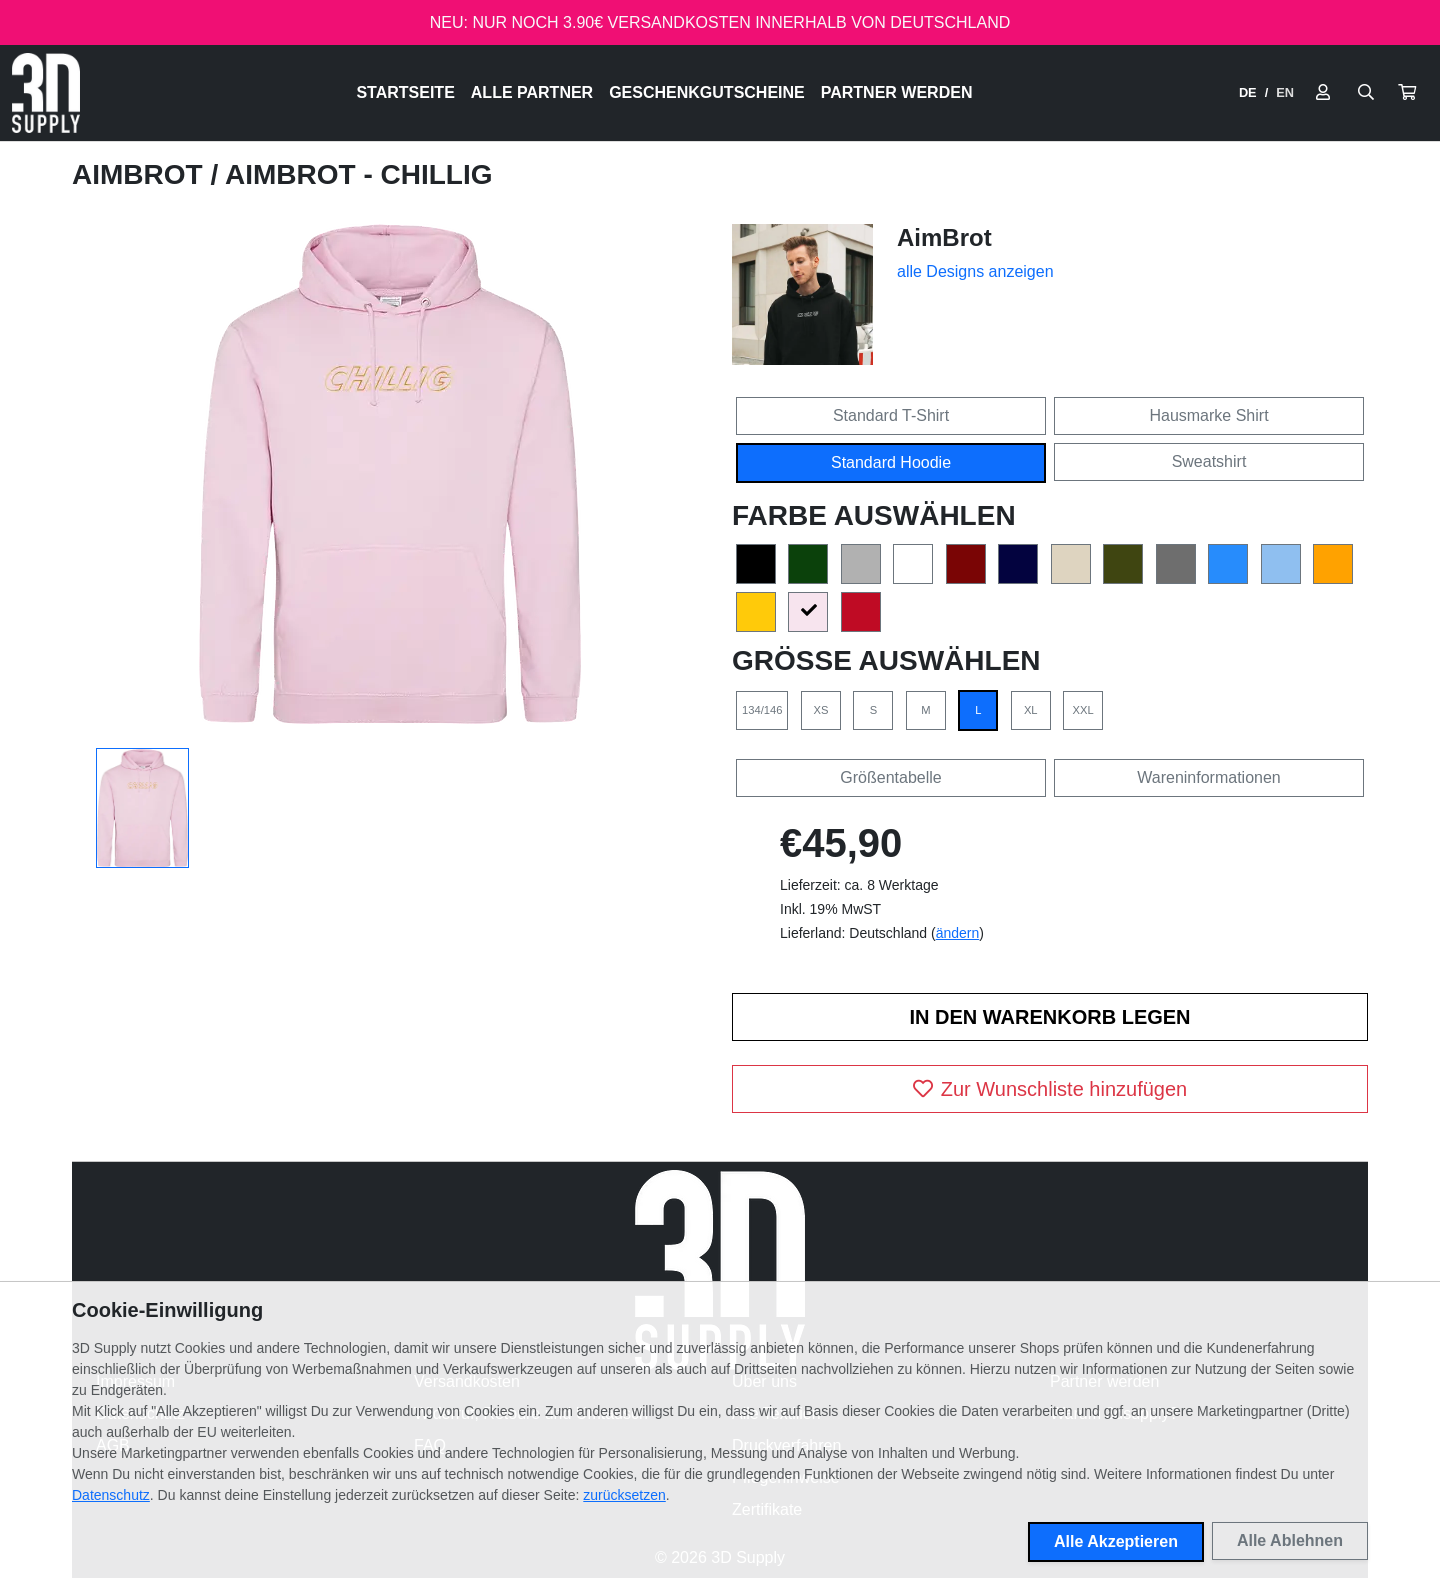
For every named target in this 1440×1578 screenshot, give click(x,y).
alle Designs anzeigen (975, 271)
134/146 (762, 710)
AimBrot (141, 174)
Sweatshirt (1209, 461)
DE (1248, 92)
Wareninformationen (1208, 777)
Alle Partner (532, 92)
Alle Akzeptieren (1116, 1541)
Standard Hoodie (891, 462)
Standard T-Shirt (891, 415)
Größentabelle (890, 777)
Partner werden (897, 92)
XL (1031, 710)
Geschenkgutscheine (707, 92)
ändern (958, 933)
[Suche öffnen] (1366, 93)
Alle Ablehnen (1290, 1540)
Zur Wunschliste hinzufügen (1050, 1089)
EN (1285, 92)
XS (820, 710)
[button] (1407, 93)
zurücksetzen (624, 1495)
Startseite (405, 92)
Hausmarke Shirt (1208, 415)
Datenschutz (111, 1495)
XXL (1083, 710)
